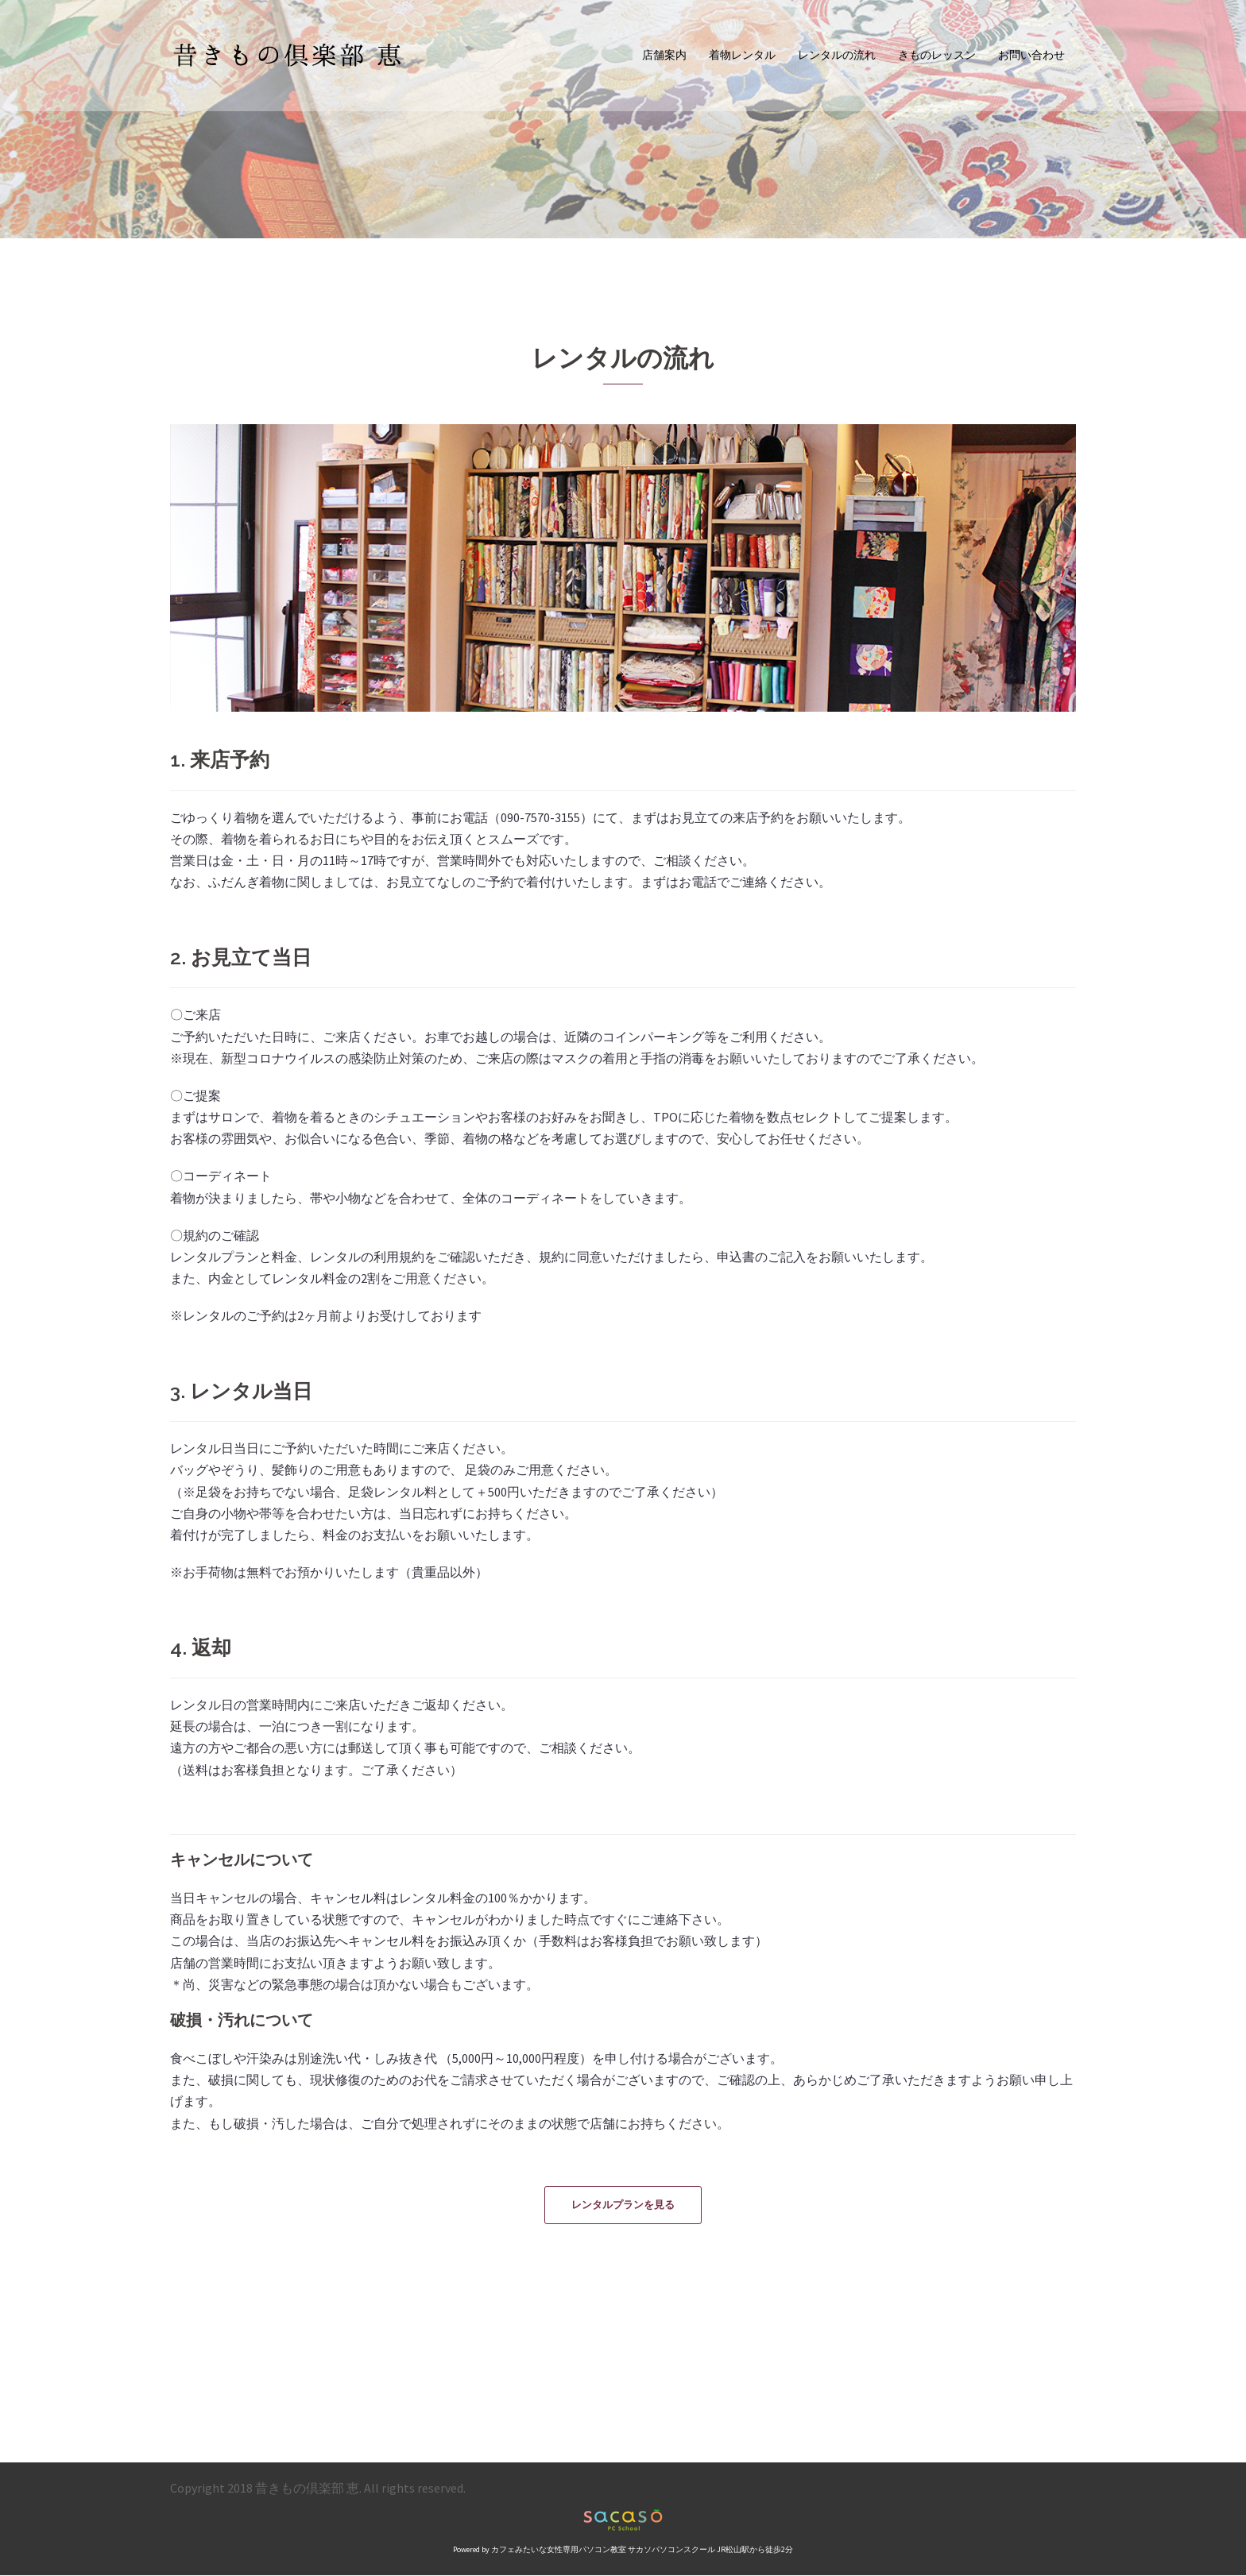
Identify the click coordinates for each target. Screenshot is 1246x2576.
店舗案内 (664, 54)
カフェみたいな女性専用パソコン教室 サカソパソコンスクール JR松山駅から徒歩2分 (642, 2550)
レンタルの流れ (837, 54)
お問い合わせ (1031, 54)
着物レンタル (742, 54)
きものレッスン (937, 54)
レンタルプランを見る (623, 2205)
